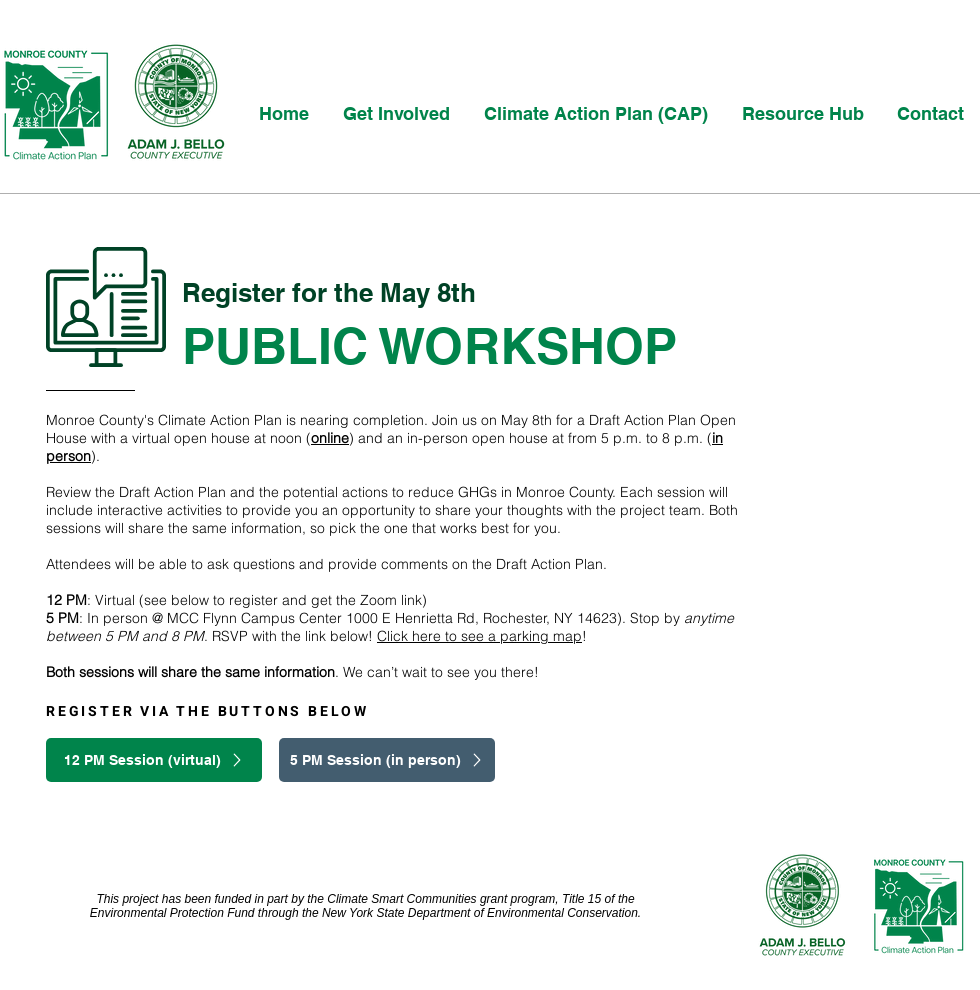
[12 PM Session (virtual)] (154, 760)
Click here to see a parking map (479, 636)
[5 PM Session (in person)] (387, 760)
